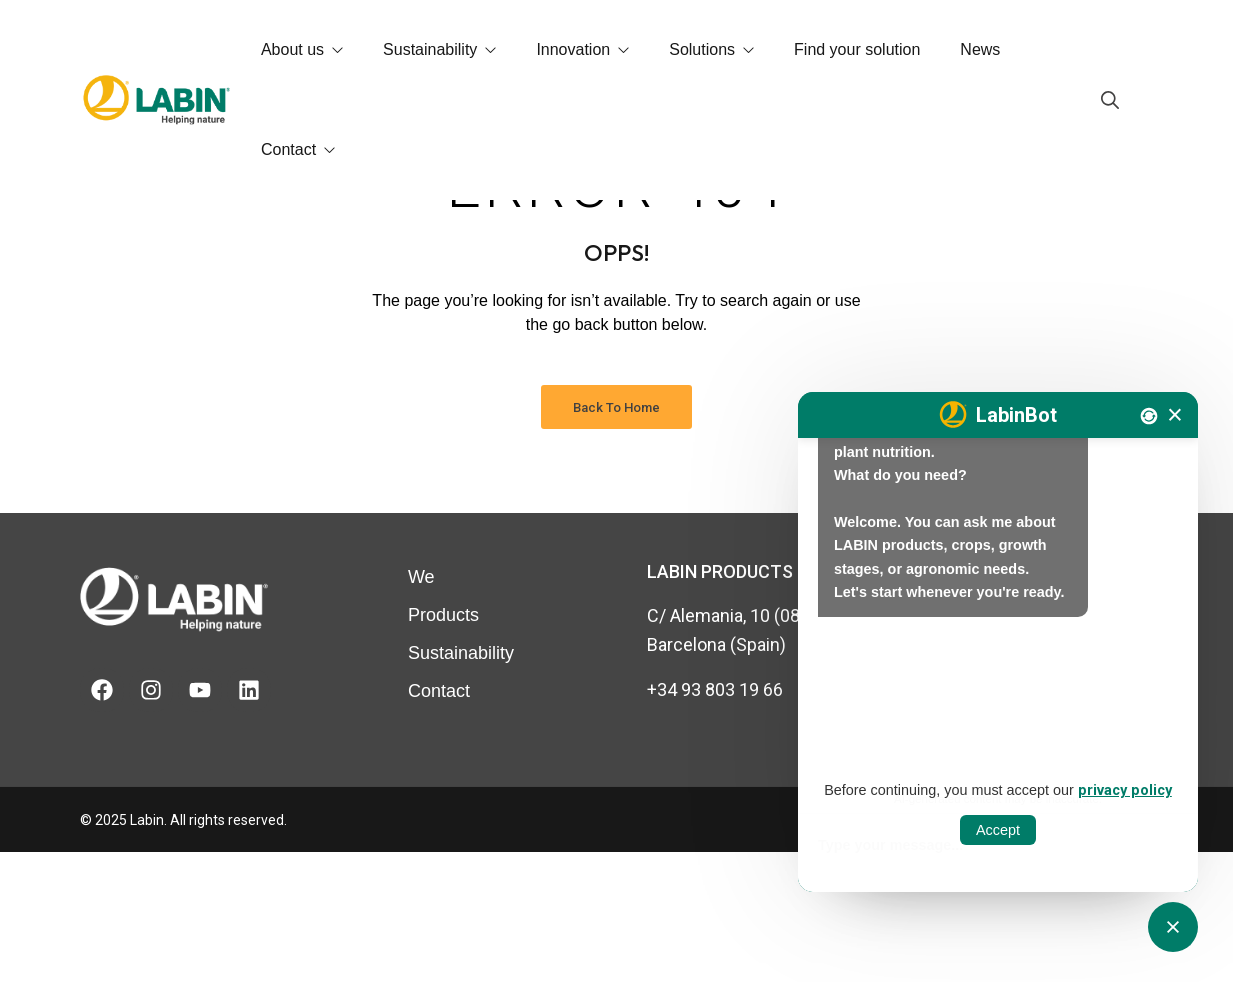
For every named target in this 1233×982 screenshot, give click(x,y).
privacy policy (1125, 790)
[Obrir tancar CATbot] (1173, 927)
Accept (998, 830)
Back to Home (616, 537)
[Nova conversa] (1149, 416)
